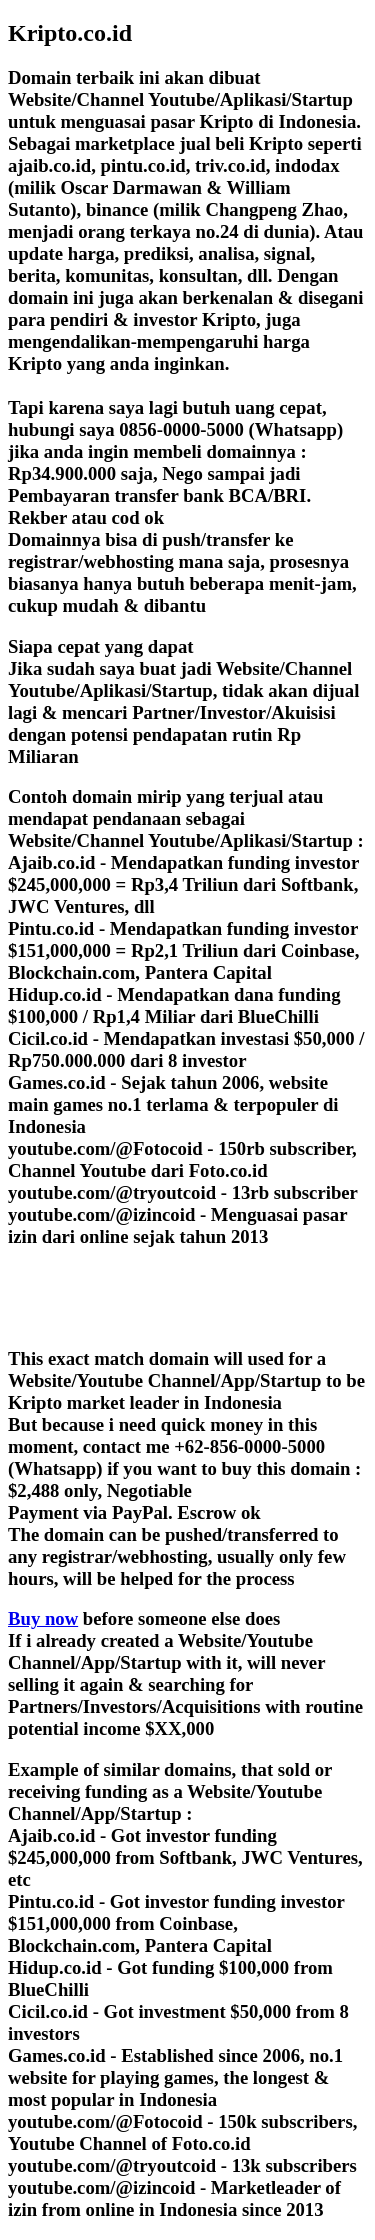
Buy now (43, 1618)
